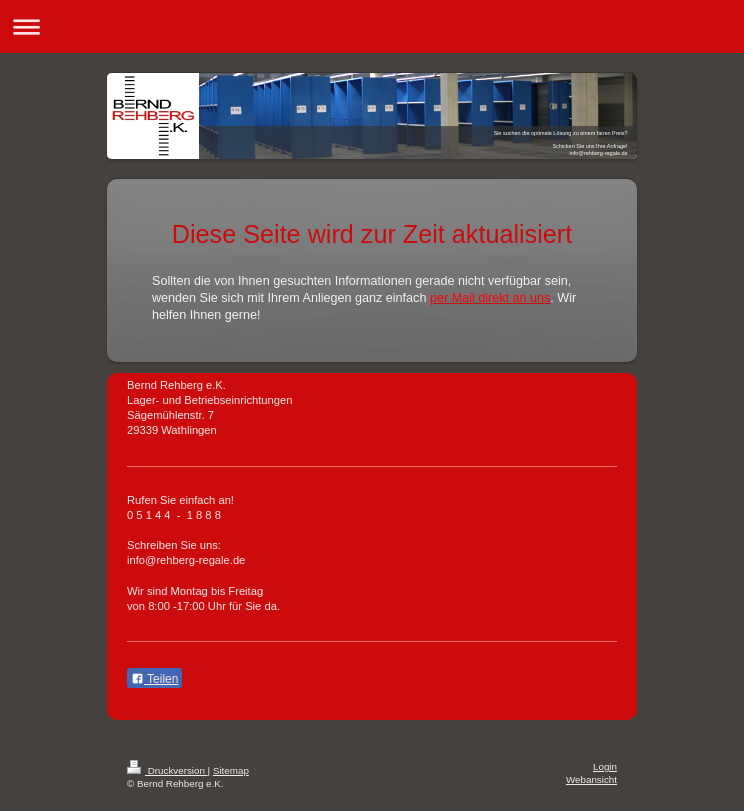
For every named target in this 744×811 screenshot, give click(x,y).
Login (605, 766)
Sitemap (231, 770)
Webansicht (591, 779)
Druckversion (167, 770)
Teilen (154, 679)
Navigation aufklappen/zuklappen (372, 26)
